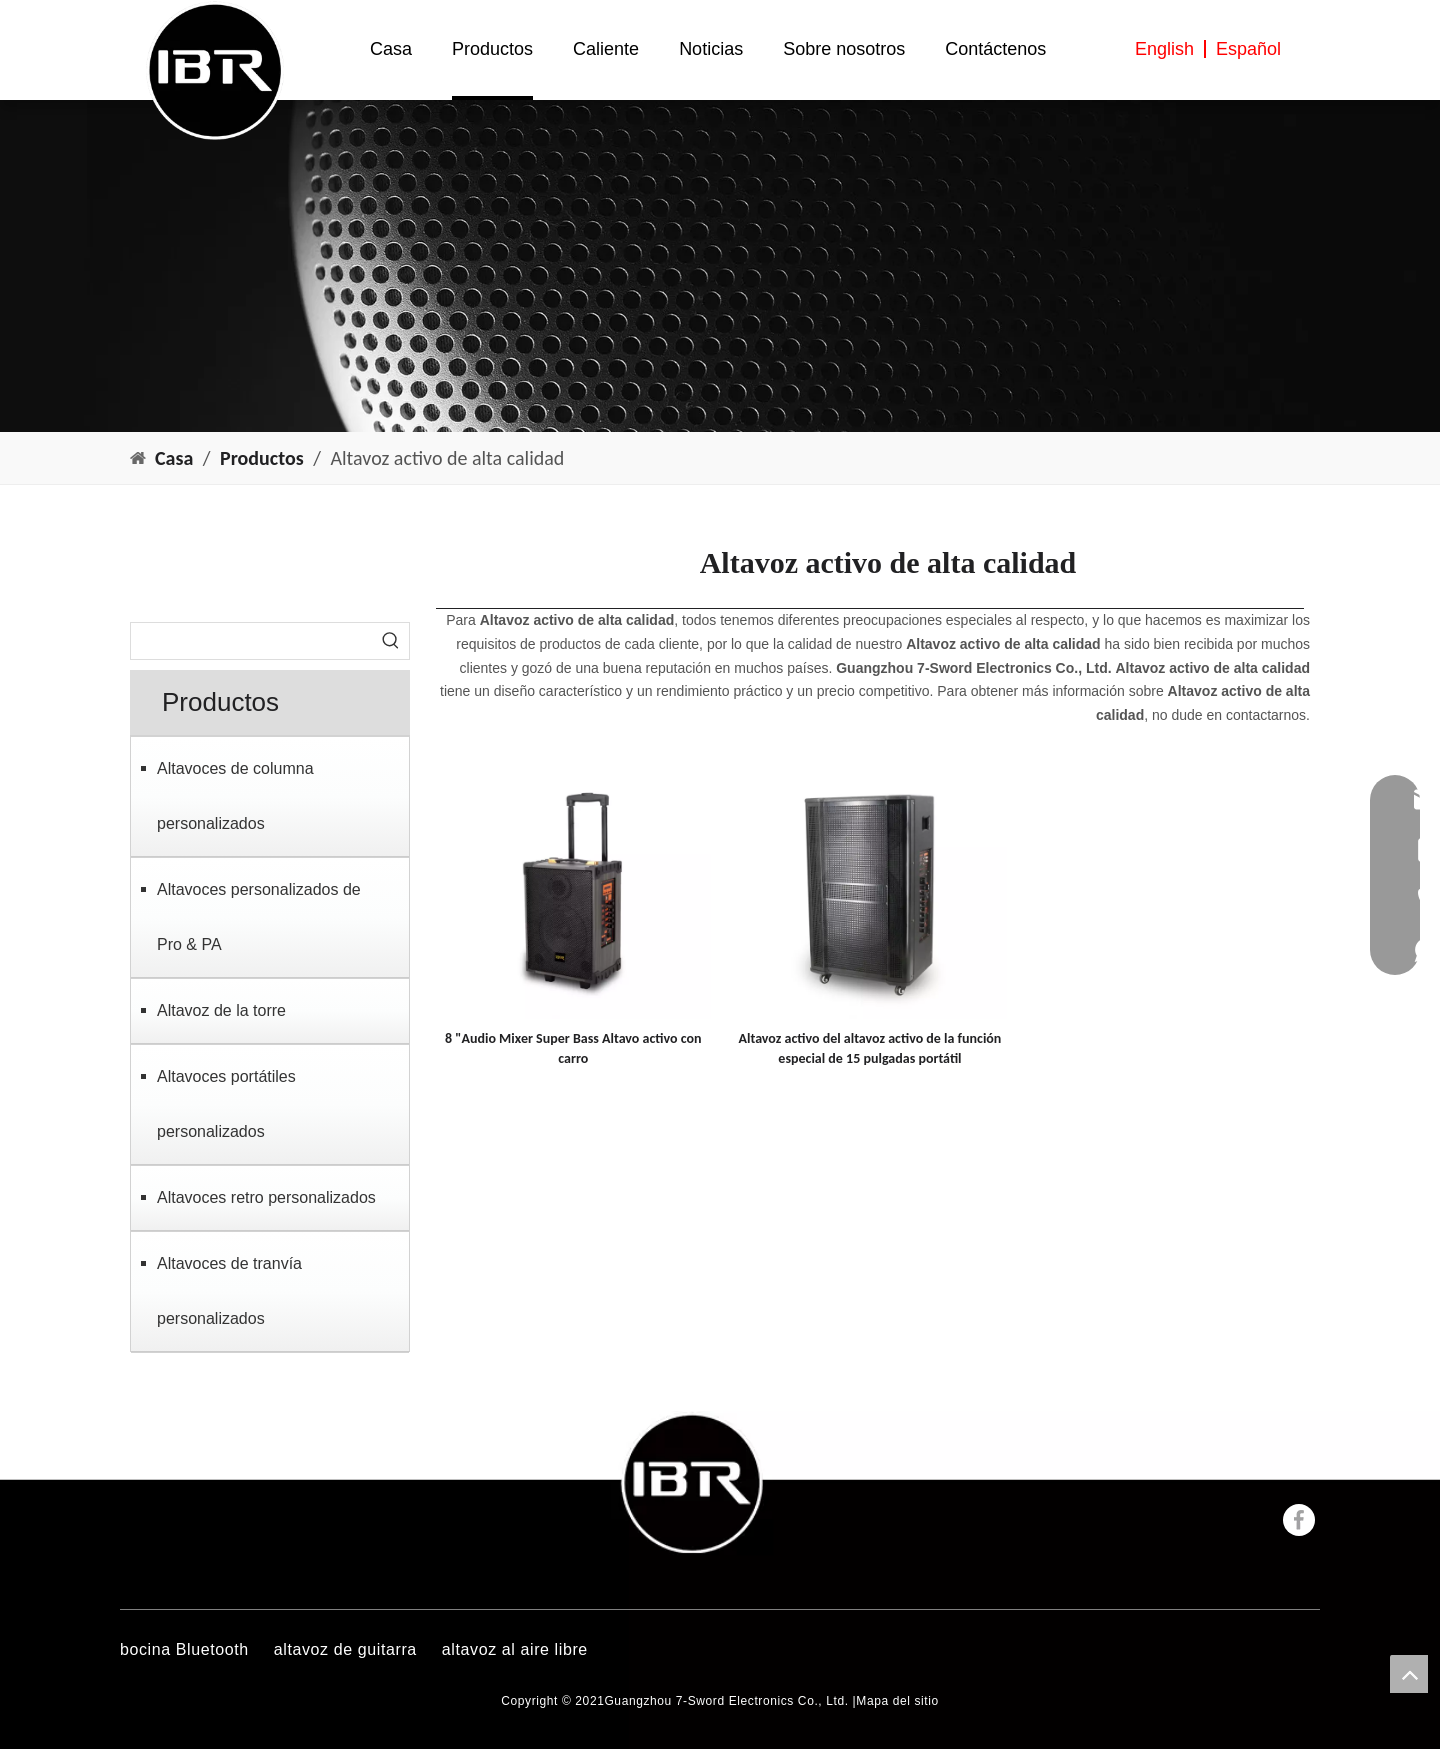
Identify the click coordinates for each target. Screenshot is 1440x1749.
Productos (492, 49)
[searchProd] (252, 641)
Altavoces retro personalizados (266, 1197)
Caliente (606, 49)
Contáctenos (995, 49)
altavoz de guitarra (345, 1649)
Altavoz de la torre (221, 1010)
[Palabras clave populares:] (391, 641)
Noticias (711, 49)
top (1409, 1674)
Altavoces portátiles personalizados (226, 1104)
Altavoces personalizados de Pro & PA (259, 917)
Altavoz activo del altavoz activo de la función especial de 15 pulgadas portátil (870, 1048)
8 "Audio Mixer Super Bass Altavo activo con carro (573, 1048)
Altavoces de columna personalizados (235, 796)
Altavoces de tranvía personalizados (229, 1291)
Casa (391, 49)
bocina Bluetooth (184, 1649)
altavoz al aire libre (515, 1649)
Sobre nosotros (844, 49)
